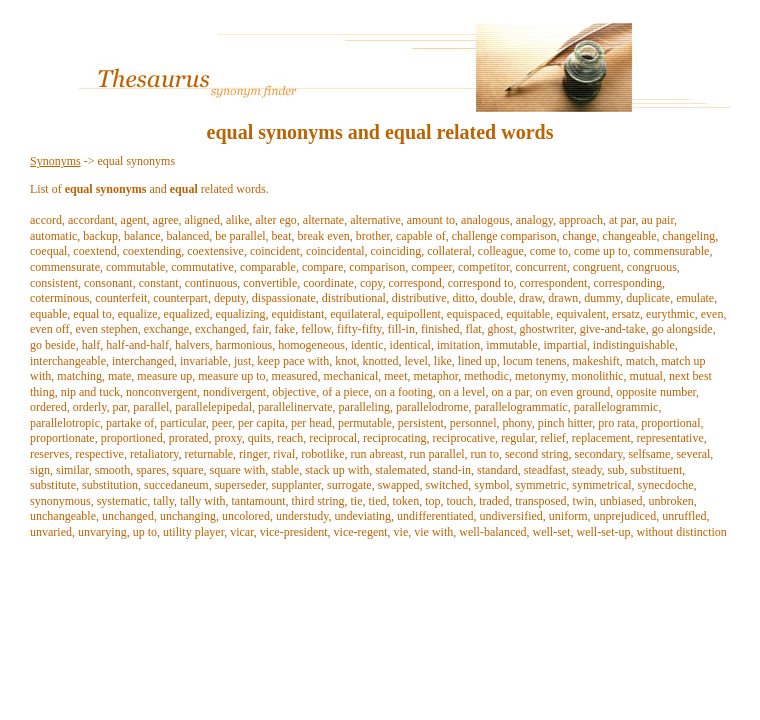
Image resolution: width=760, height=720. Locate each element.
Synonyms (55, 161)
